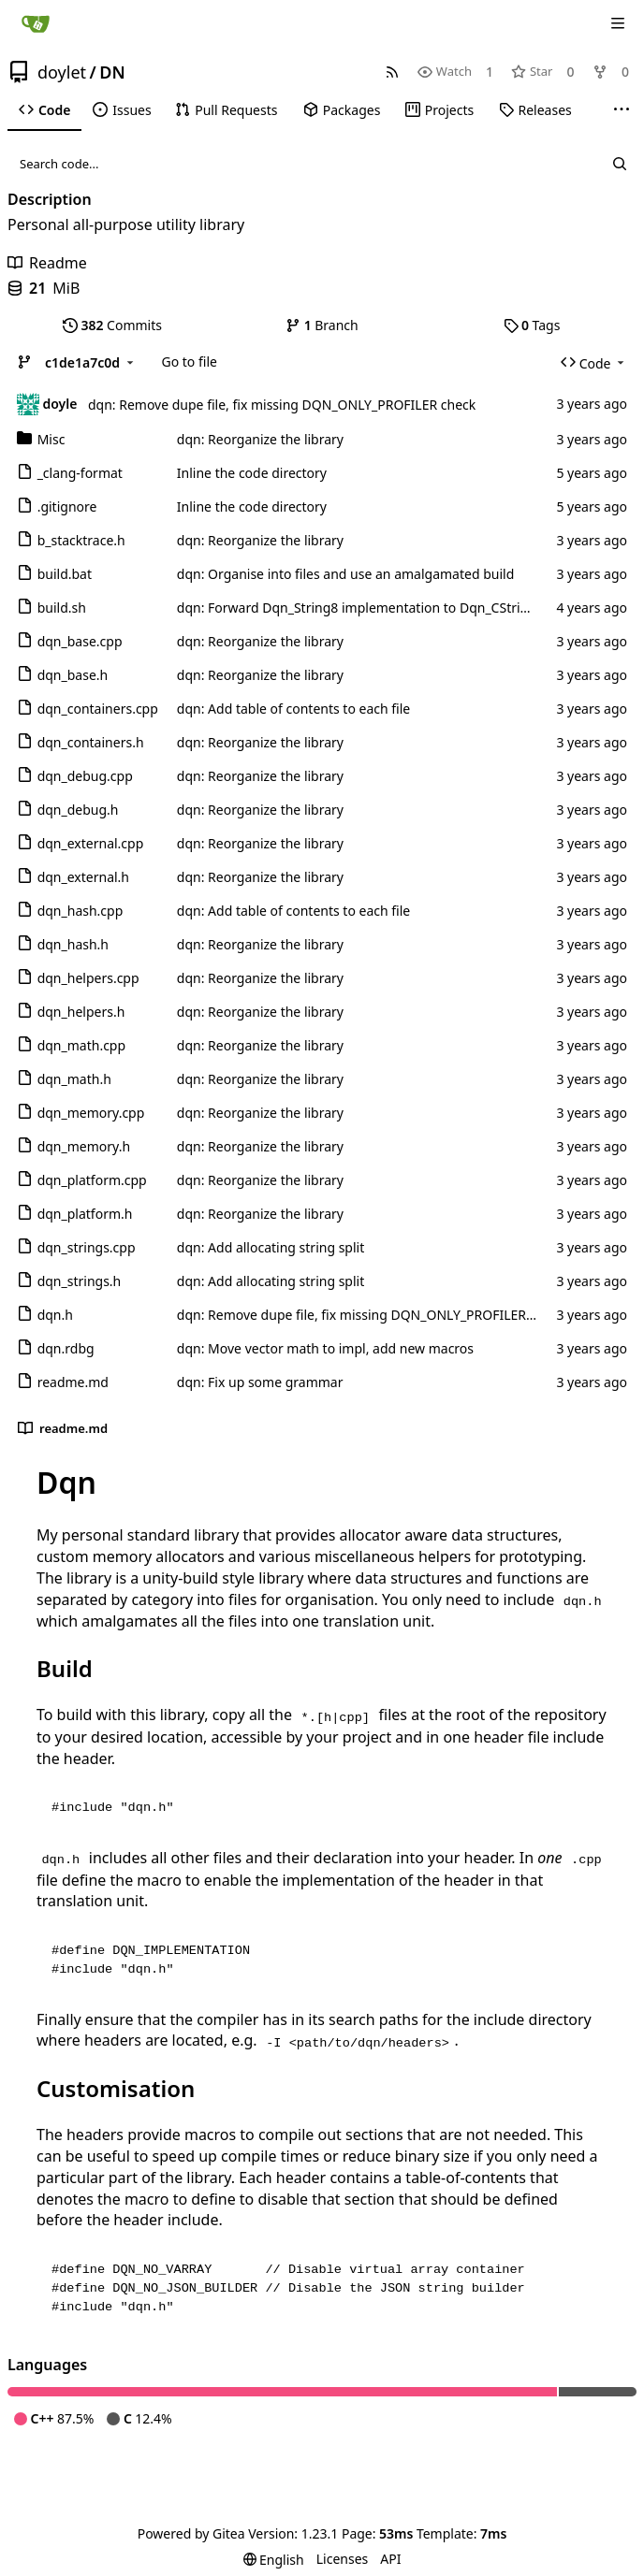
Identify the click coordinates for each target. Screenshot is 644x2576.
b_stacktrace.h (81, 540)
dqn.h (55, 1315)
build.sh (61, 607)
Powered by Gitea (191, 2533)
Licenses (342, 2559)
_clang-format (80, 473)
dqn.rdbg (66, 1348)
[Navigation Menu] (618, 23)
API (390, 2559)
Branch (322, 325)
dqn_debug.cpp (85, 776)
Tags (532, 325)
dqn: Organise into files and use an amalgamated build (345, 574)
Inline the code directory (252, 473)
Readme (47, 262)
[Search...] (620, 164)
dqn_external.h (83, 877)
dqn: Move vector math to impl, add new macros (325, 1348)
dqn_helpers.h (81, 1011)
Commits (112, 325)
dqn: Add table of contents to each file (293, 708)
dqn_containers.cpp (97, 708)
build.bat (64, 574)
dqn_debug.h (78, 809)
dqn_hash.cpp (80, 910)
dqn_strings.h (79, 1281)
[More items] (622, 110)
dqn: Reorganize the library (260, 439)
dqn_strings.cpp (86, 1247)
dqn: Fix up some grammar (260, 1382)
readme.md (73, 1382)
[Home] (35, 23)
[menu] (273, 2560)
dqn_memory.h (83, 1146)
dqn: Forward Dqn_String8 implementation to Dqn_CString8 (360, 607)
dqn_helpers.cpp (88, 978)
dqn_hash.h (73, 944)
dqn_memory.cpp (91, 1113)
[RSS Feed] (392, 71)
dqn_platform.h (85, 1214)
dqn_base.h (73, 675)
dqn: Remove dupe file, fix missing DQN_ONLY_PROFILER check (282, 404)
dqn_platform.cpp (92, 1180)
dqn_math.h (74, 1079)
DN (111, 72)
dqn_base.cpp (80, 641)
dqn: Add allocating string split (270, 1247)
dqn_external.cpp (90, 843)
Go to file (189, 361)
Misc (51, 439)
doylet (61, 72)
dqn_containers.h (90, 742)
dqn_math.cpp (81, 1045)
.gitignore (67, 506)
